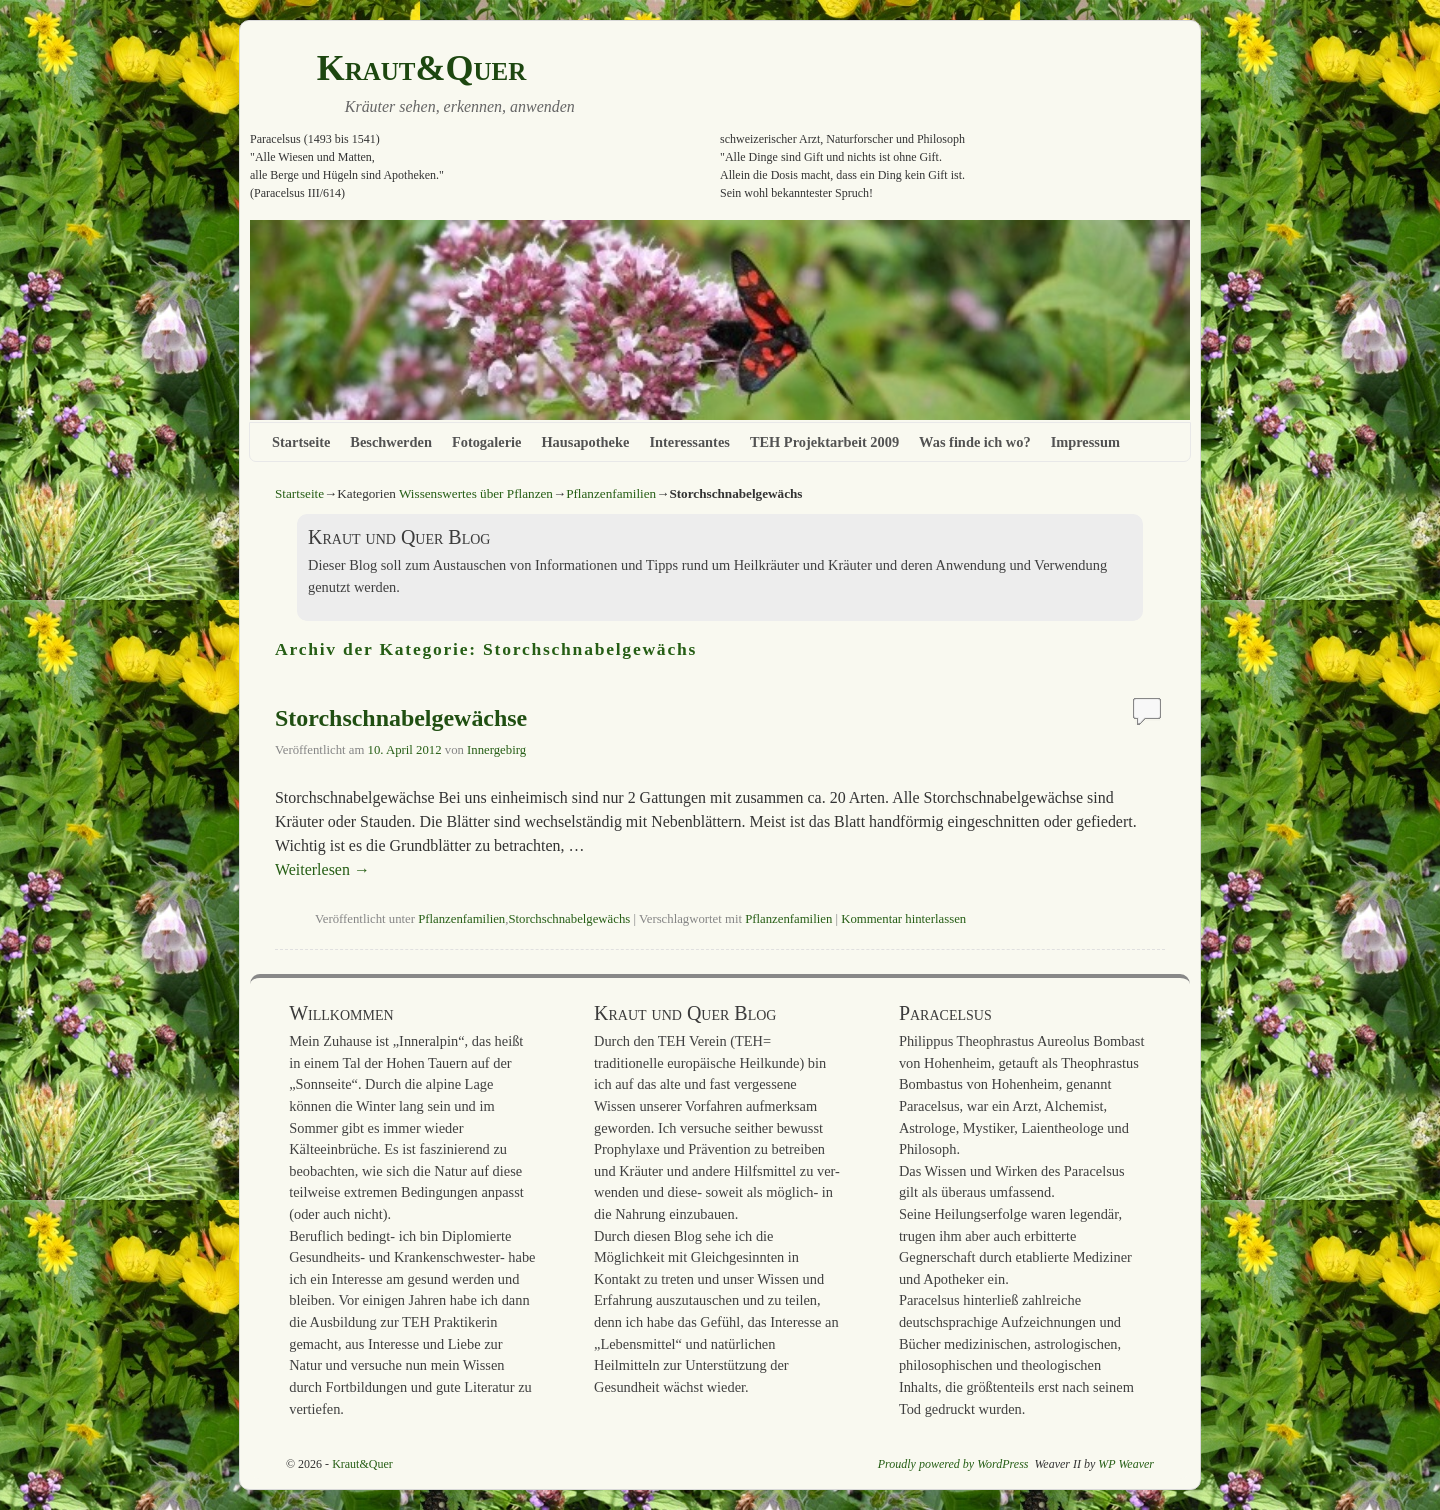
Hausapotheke (585, 442)
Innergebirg (496, 750)
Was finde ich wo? (975, 442)
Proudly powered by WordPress (953, 1464)
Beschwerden (391, 442)
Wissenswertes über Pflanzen (476, 493)
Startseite (301, 442)
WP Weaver (1126, 1464)
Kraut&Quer (422, 68)
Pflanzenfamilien (611, 493)
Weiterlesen (322, 869)
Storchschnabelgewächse (401, 718)
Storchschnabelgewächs (569, 919)
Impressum (1085, 442)
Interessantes (689, 442)
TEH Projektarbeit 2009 (824, 442)
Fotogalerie (487, 442)
